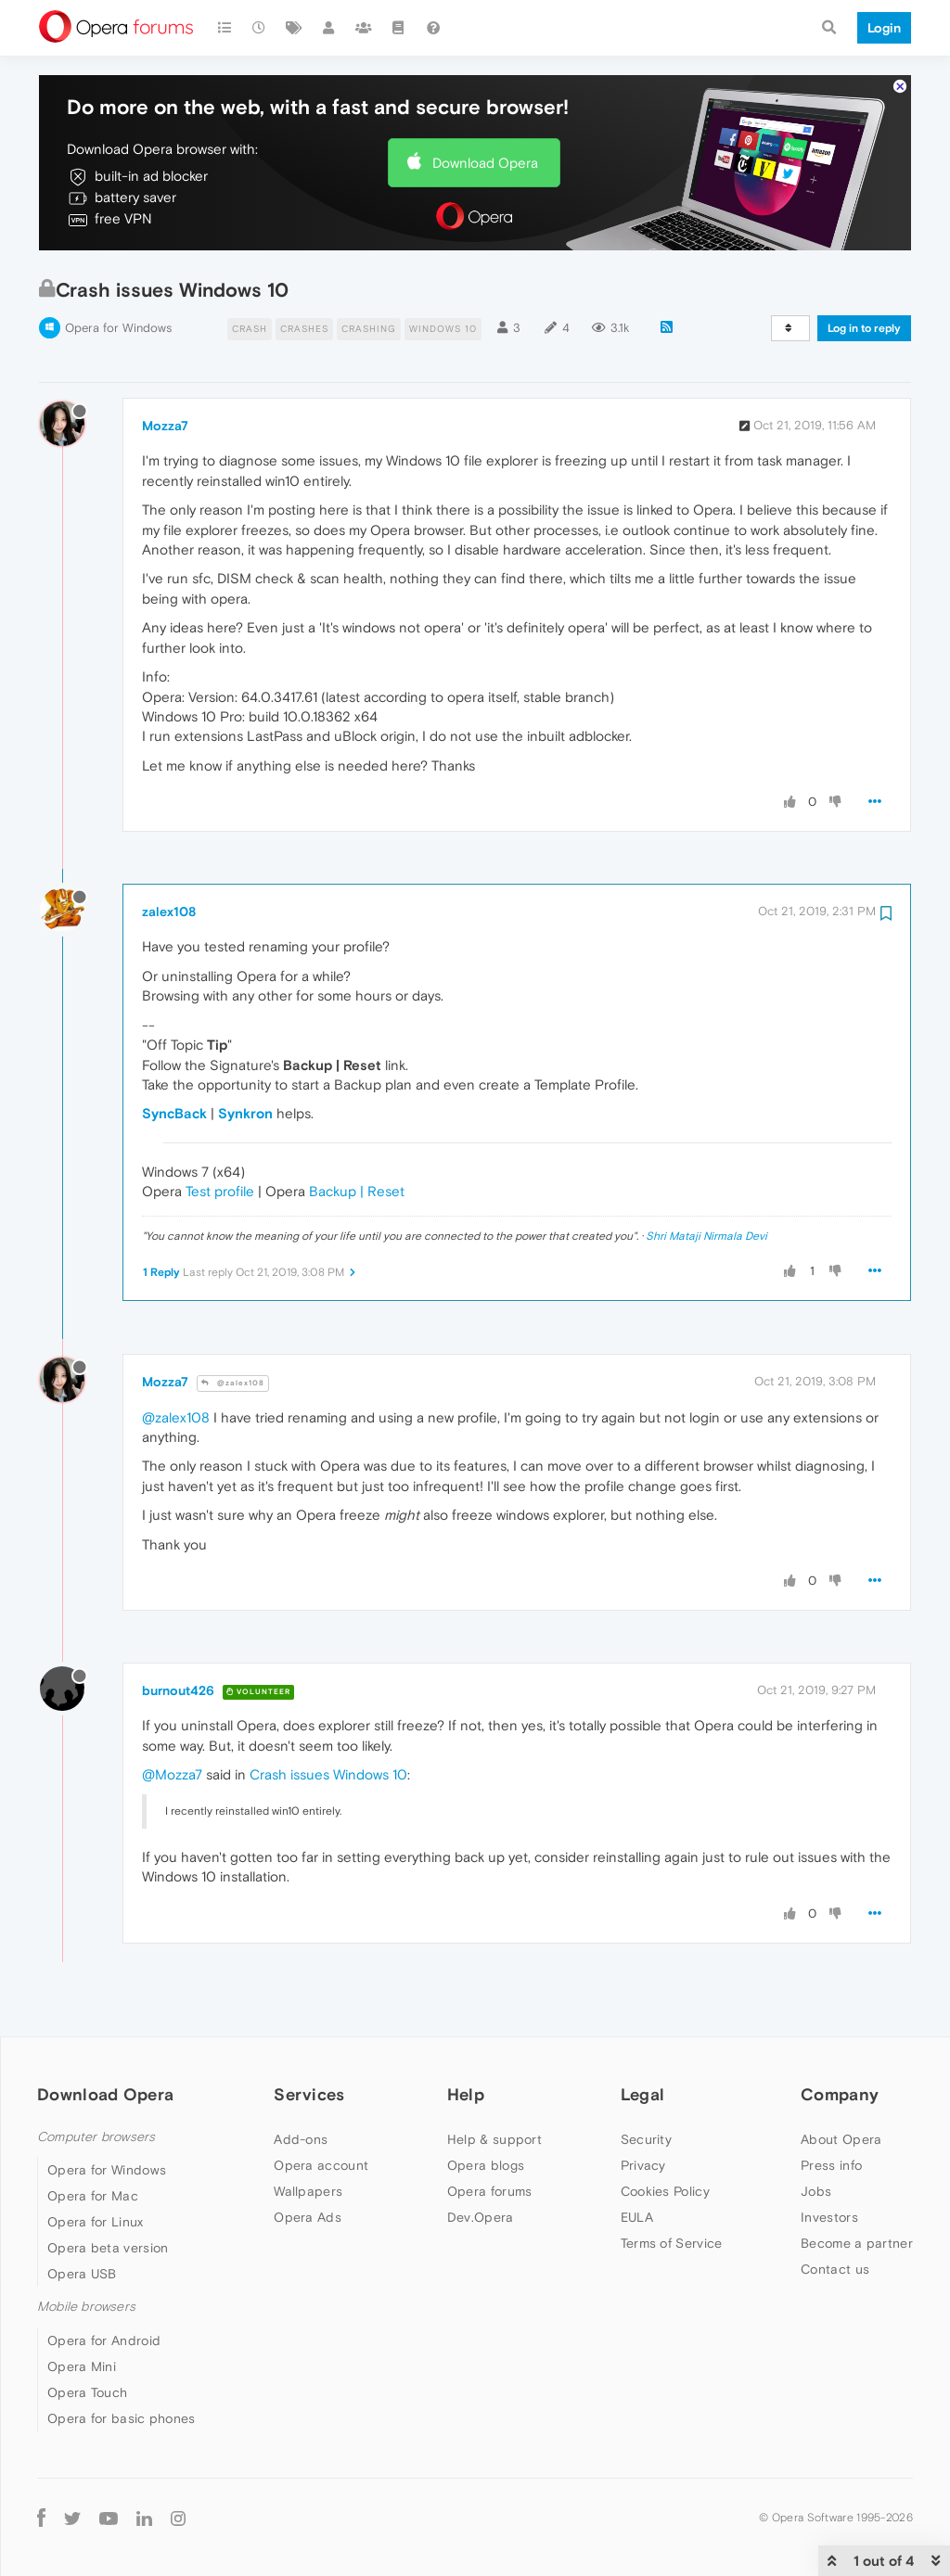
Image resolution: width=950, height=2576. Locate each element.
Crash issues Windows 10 (328, 1774)
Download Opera (485, 163)
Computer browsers (96, 2137)
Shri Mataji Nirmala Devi (706, 1236)
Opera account (321, 2165)
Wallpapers (308, 2191)
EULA (637, 2217)
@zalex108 (232, 1383)
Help (465, 2094)
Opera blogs (485, 2165)
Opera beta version (107, 2247)
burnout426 (178, 1690)
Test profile (220, 1191)
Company (840, 2094)
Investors (829, 2217)
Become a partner (857, 2243)
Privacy (643, 2165)
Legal (643, 2094)
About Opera (841, 2139)
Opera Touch (87, 2392)
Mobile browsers (86, 2307)
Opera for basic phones (121, 2418)
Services (309, 2094)
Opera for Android (103, 2340)
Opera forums (490, 2191)
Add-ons (300, 2139)
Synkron (245, 1113)
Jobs (816, 2191)
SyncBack (174, 1113)
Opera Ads (307, 2217)
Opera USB (82, 2273)
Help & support (494, 2139)
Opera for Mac (92, 2195)
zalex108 (169, 911)
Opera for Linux (95, 2221)
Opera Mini (81, 2366)
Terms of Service (672, 2243)
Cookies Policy (665, 2191)
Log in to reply (864, 328)
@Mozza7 (172, 1774)
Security (646, 2139)
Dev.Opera (480, 2217)
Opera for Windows (118, 328)
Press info (831, 2165)
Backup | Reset (356, 1191)
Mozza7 (165, 425)
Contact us (835, 2269)
